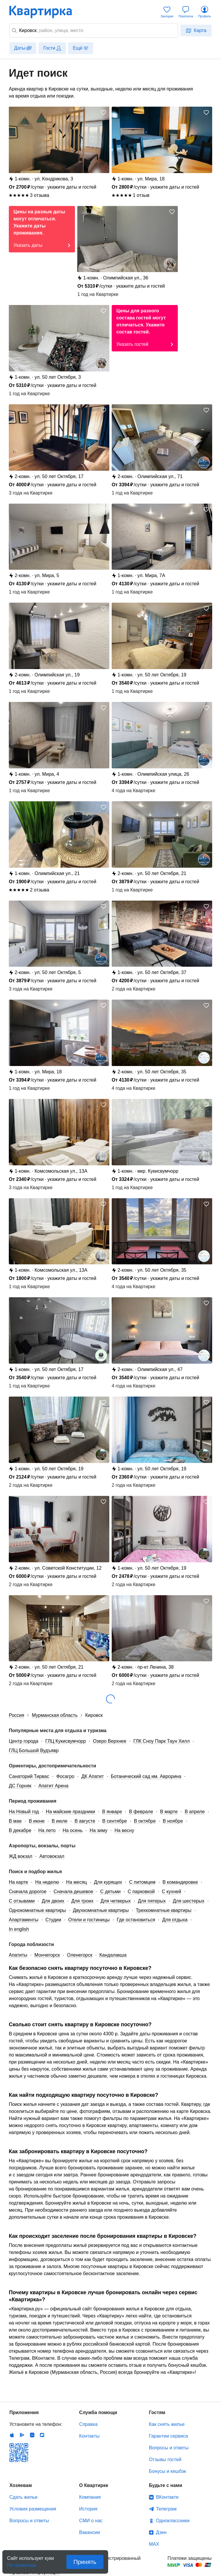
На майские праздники (70, 1811)
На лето (47, 1830)
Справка (88, 2424)
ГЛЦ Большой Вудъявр (33, 1750)
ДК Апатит (92, 1776)
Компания (90, 2497)
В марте (169, 1811)
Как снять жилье (167, 2424)
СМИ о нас (91, 2520)
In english (19, 1929)
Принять (84, 2562)
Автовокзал (51, 1856)
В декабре (20, 1830)
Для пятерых (152, 1900)
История (88, 2508)
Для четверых (116, 1900)
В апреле (195, 1811)
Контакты (89, 2435)
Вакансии (89, 2532)
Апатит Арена (53, 1785)
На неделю (47, 1882)
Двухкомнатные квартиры (101, 1910)
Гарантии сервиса (168, 2435)
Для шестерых (188, 1900)
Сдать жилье (23, 2497)
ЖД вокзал (20, 1856)
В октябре (145, 1821)
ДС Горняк (20, 1785)
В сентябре (114, 1821)
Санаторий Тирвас (29, 1776)
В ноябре (173, 1821)
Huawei (32, 2435)
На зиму (98, 1830)
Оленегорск (80, 1954)
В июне (37, 1821)
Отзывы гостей (165, 2459)
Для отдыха (174, 1919)
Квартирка (44, 11)
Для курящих (108, 1882)
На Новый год (24, 1811)
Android (22, 2435)
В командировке (180, 1882)
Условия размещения (32, 2508)
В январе (112, 1811)
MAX (154, 2544)
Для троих (82, 1900)
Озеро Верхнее (109, 1741)
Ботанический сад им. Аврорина (146, 1776)
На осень (73, 1830)
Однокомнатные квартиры (37, 1910)
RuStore (42, 2435)
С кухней (171, 1891)
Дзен (161, 2532)
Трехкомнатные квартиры (163, 1910)
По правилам (21, 2563)
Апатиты (18, 1954)
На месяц (76, 1882)
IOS (12, 2435)
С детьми (110, 1891)
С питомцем (142, 1882)
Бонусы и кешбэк (167, 2471)
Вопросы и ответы (169, 2447)
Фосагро (65, 1776)
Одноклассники (173, 2520)
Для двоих (53, 1900)
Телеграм (166, 2508)
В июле (60, 1821)
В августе (85, 1821)
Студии (53, 1919)
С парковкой (141, 1891)
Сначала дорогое (27, 1891)
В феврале (141, 1811)
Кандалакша (112, 1954)
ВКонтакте (167, 2497)
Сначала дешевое (73, 1891)
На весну (124, 1830)
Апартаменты (23, 1919)
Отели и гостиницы (89, 1919)
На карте (18, 1882)
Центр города (23, 1741)
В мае (15, 1821)
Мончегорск (47, 1954)
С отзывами (22, 1900)
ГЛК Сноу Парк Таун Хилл (161, 1741)
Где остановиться (136, 1919)
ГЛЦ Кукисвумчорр (65, 1741)
